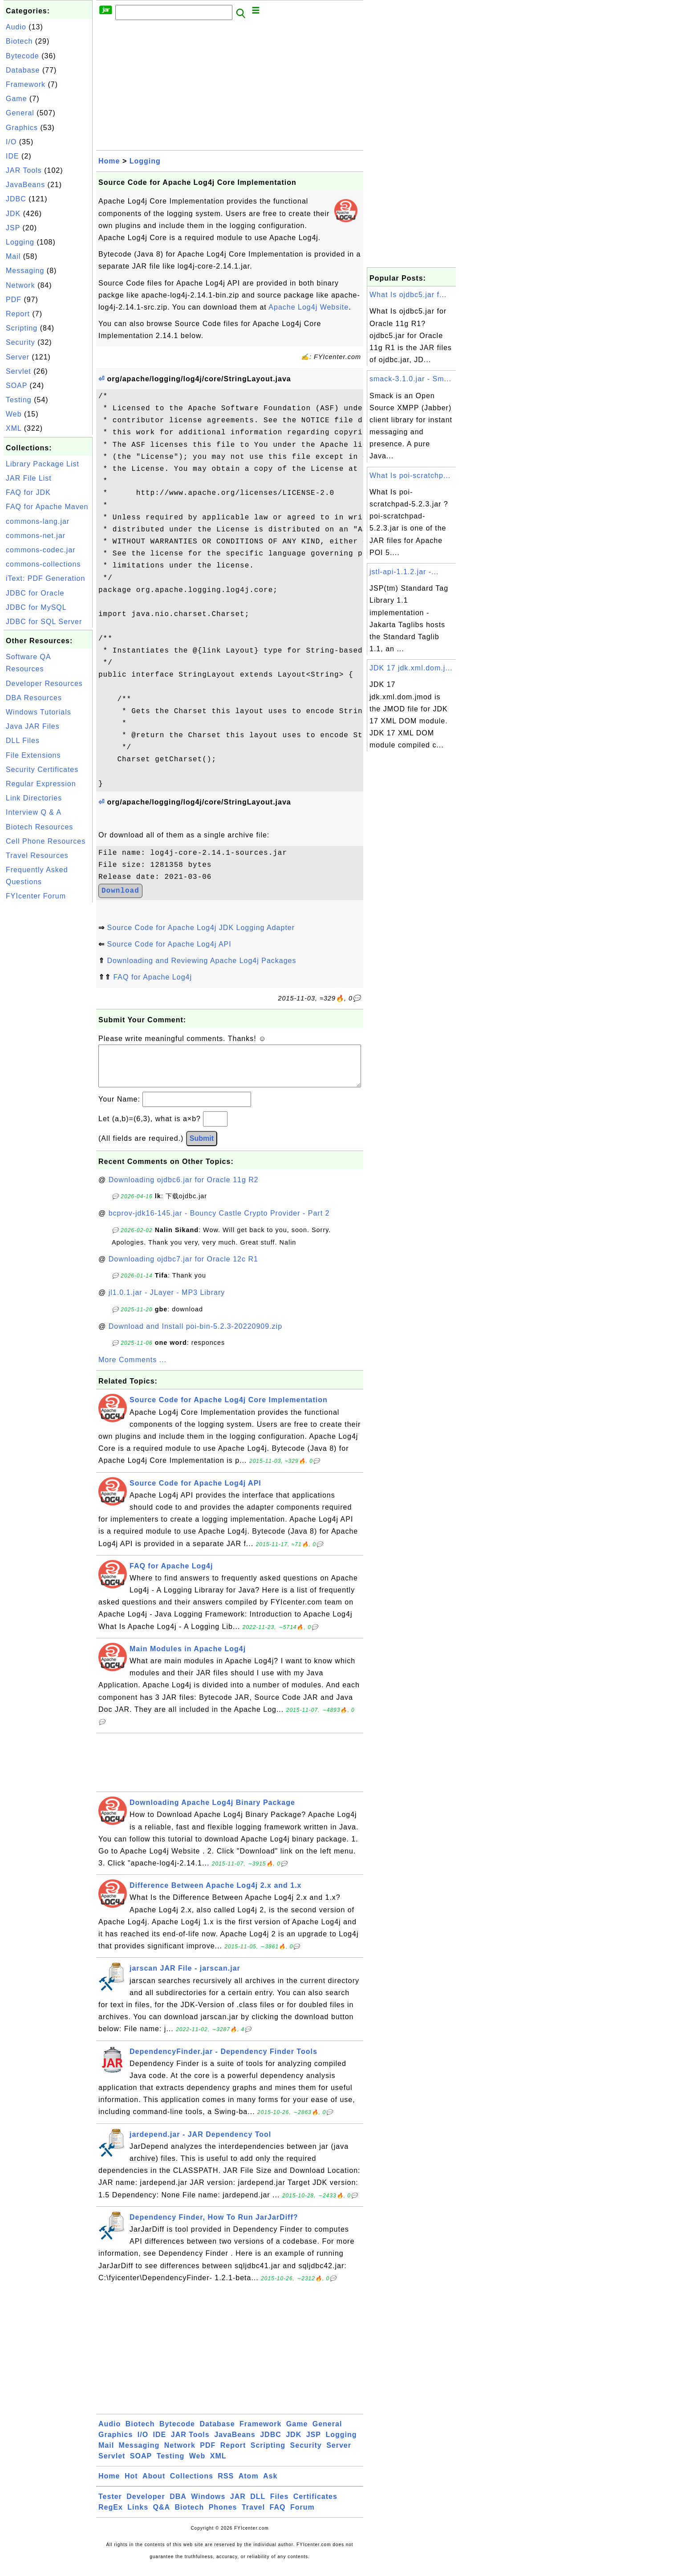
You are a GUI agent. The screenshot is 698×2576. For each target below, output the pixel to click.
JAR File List (29, 478)
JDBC (16, 199)
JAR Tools (24, 170)
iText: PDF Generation (45, 578)
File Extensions (33, 755)
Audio (16, 27)
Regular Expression (41, 784)
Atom (249, 2485)
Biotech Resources (39, 827)
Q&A (161, 2516)
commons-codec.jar (41, 550)
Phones (223, 2516)
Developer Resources (44, 683)
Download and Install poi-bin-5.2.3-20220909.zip (195, 1335)
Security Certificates (42, 769)
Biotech (19, 41)
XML (13, 428)
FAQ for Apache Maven (47, 506)
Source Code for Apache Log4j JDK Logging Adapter (201, 927)
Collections (191, 2485)
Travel (253, 2516)
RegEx (110, 2516)
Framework (25, 84)
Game (16, 98)
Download (120, 891)
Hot (131, 2485)
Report (18, 314)
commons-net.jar (35, 535)
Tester (110, 2505)
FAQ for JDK (28, 492)
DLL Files (23, 740)
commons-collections (43, 564)
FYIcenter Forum (36, 896)
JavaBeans (25, 184)
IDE (12, 156)
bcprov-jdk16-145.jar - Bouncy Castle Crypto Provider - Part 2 (219, 1222)
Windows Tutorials (38, 712)
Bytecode (22, 56)
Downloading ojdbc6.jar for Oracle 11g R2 (184, 1188)
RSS (226, 2485)
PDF (13, 299)
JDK (13, 213)
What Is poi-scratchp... (409, 475)
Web (14, 414)
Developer (145, 2505)
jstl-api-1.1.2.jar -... (403, 572)
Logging (20, 242)
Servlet (18, 371)
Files (279, 2505)
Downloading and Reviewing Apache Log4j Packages (201, 960)
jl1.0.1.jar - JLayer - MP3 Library (167, 1301)
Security (20, 342)
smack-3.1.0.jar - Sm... (410, 379)
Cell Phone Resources (45, 841)
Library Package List (42, 464)
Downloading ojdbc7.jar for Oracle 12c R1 (183, 1268)
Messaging (25, 270)
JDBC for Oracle (35, 593)
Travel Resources (37, 855)
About (153, 2485)
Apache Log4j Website (308, 307)
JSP (13, 228)
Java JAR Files (33, 726)
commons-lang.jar (37, 521)
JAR (238, 2505)
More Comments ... (132, 1368)
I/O (11, 142)
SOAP (16, 385)
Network (20, 285)
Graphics (22, 127)
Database (23, 70)
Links (137, 2516)
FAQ (278, 2516)
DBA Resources (34, 698)
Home (109, 161)
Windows (208, 2505)
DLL (257, 2505)
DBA (178, 2505)
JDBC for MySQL (36, 607)
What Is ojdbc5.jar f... (407, 294)
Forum (302, 2516)
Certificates (315, 2505)
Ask (270, 2485)
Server (17, 357)
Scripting (21, 328)
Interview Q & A (33, 812)
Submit (202, 1147)
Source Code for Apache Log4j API (169, 944)
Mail (13, 256)
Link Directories (34, 798)
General (20, 113)
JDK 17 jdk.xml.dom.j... (411, 668)
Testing (19, 400)
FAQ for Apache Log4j (152, 977)
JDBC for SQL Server (44, 621)
